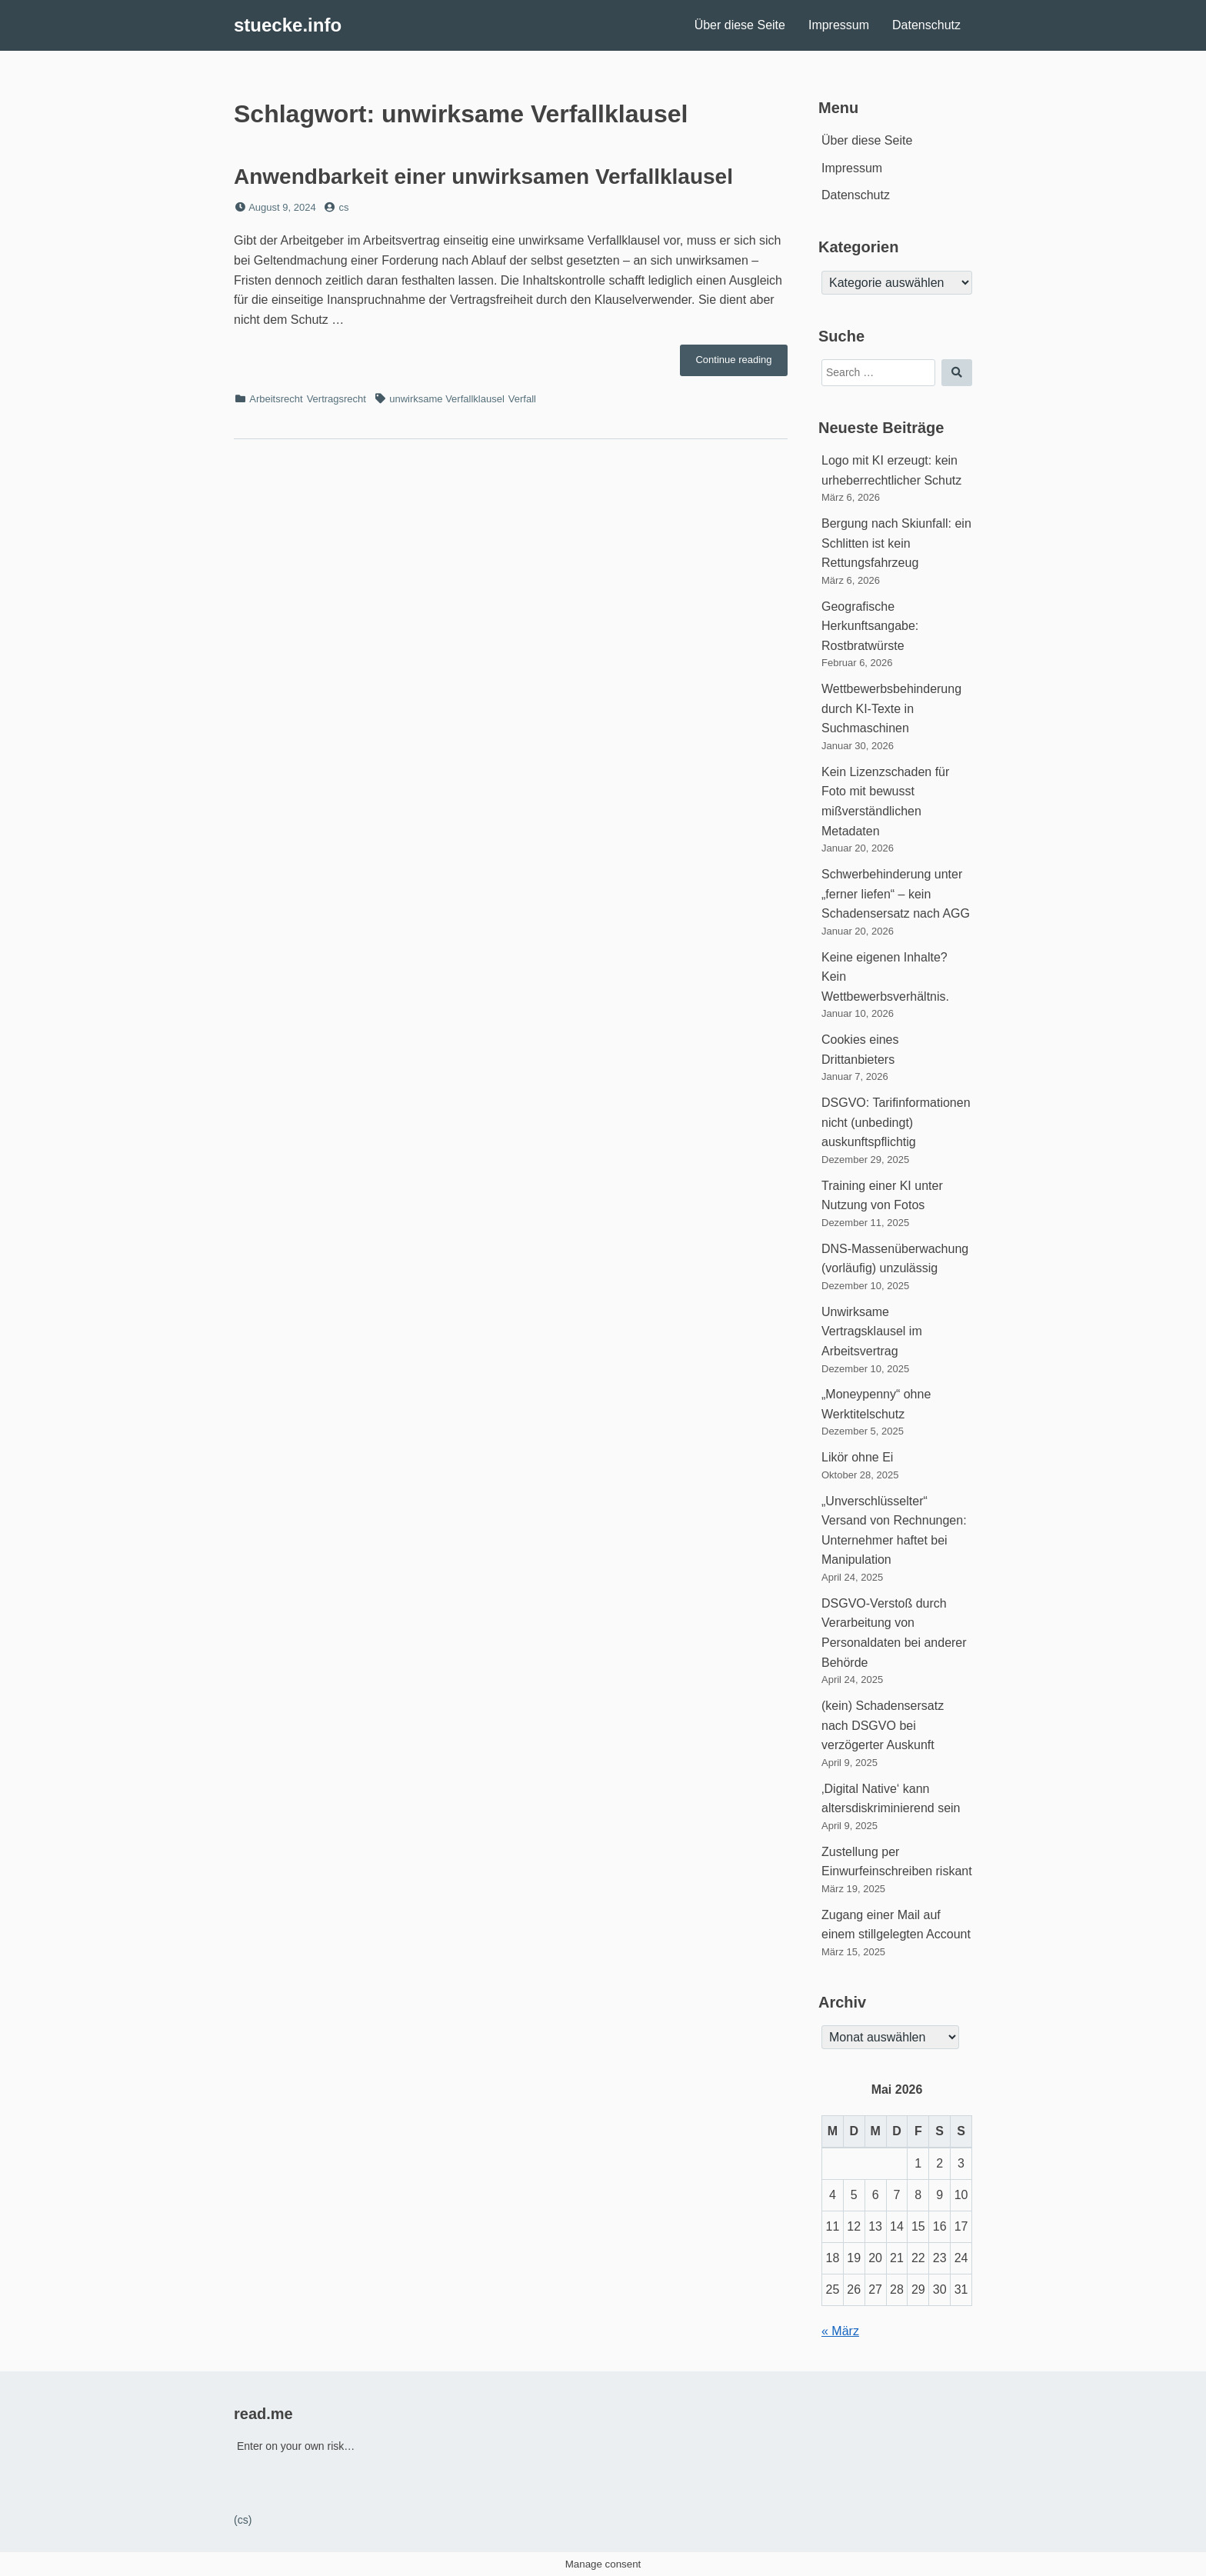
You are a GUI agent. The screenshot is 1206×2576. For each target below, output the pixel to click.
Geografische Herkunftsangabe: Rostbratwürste (869, 626)
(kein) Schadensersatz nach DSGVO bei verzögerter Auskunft (882, 1725)
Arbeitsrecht (275, 399)
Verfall (522, 399)
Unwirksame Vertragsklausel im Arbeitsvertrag (871, 1331)
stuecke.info (287, 25)
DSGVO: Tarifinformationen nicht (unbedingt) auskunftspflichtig (896, 1122)
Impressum (838, 25)
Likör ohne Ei (857, 1457)
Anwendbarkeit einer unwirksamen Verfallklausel (483, 176)
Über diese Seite (740, 25)
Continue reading (741, 364)
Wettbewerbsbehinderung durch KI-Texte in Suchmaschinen (891, 708)
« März (840, 2331)
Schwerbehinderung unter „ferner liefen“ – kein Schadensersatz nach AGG (895, 894)
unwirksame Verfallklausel (447, 399)
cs (344, 207)
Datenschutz (926, 25)
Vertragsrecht (336, 399)
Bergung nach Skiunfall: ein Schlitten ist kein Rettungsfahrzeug (896, 543)
